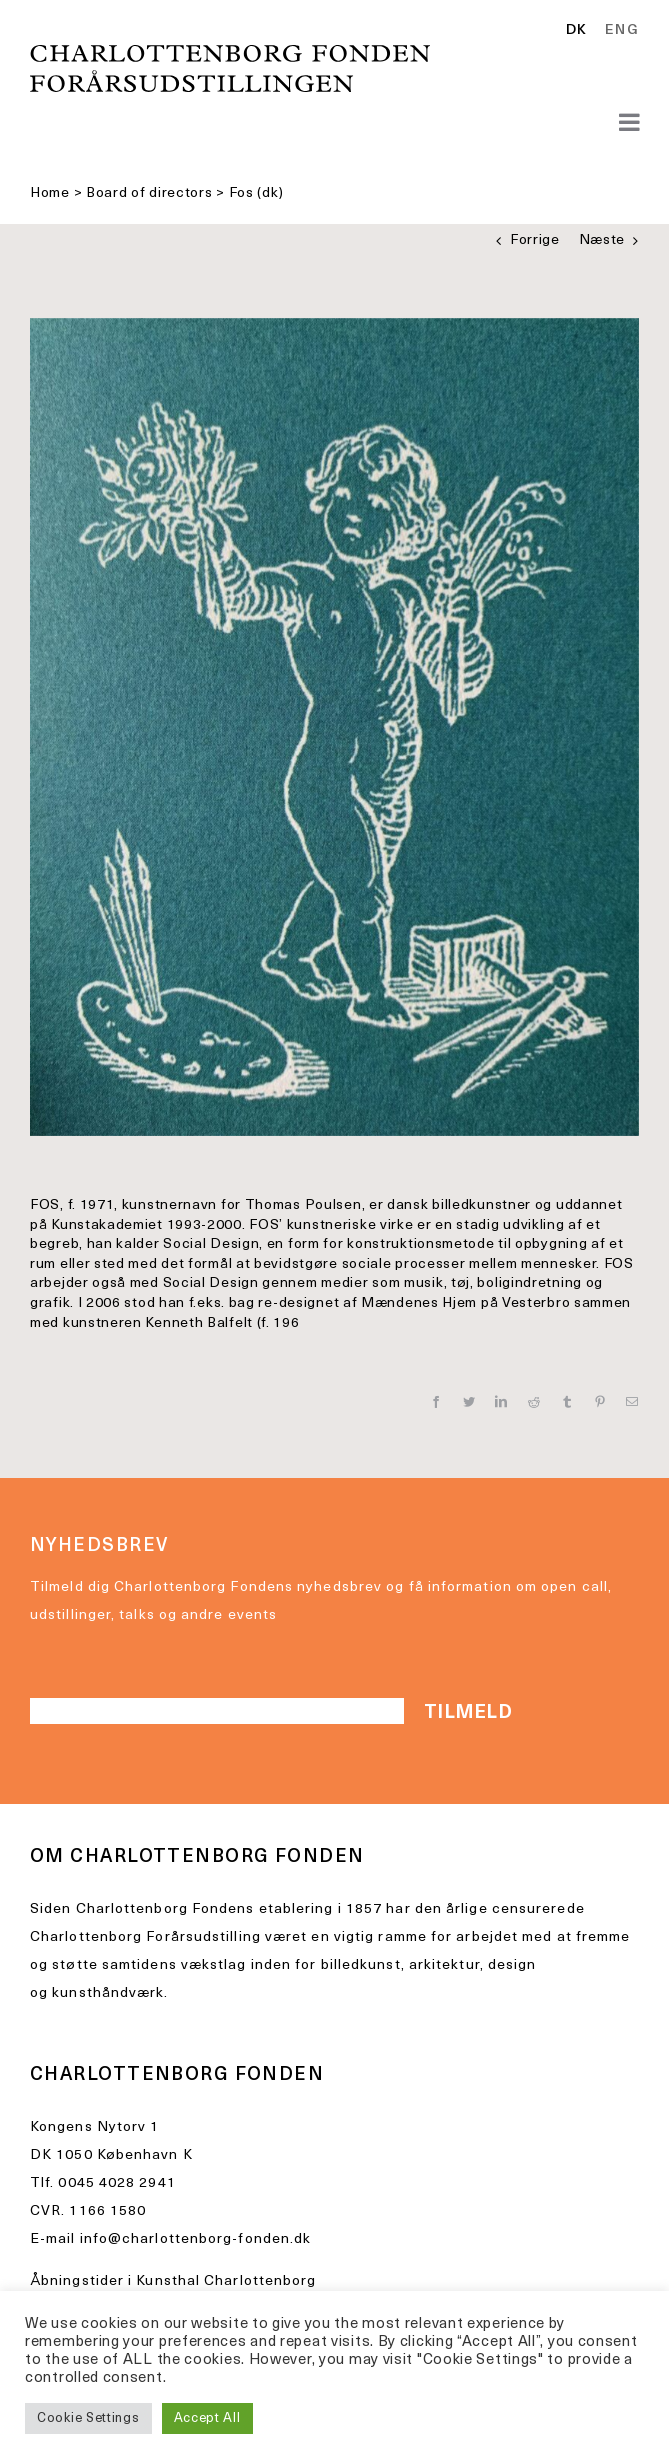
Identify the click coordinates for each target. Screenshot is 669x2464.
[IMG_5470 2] (334, 727)
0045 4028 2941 (116, 2183)
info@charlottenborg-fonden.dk (196, 2239)
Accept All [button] (207, 2418)
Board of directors (149, 193)
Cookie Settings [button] (88, 2418)
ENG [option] (622, 31)
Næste (602, 240)
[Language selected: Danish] (607, 32)
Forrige (535, 240)
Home (50, 193)
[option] (618, 31)
